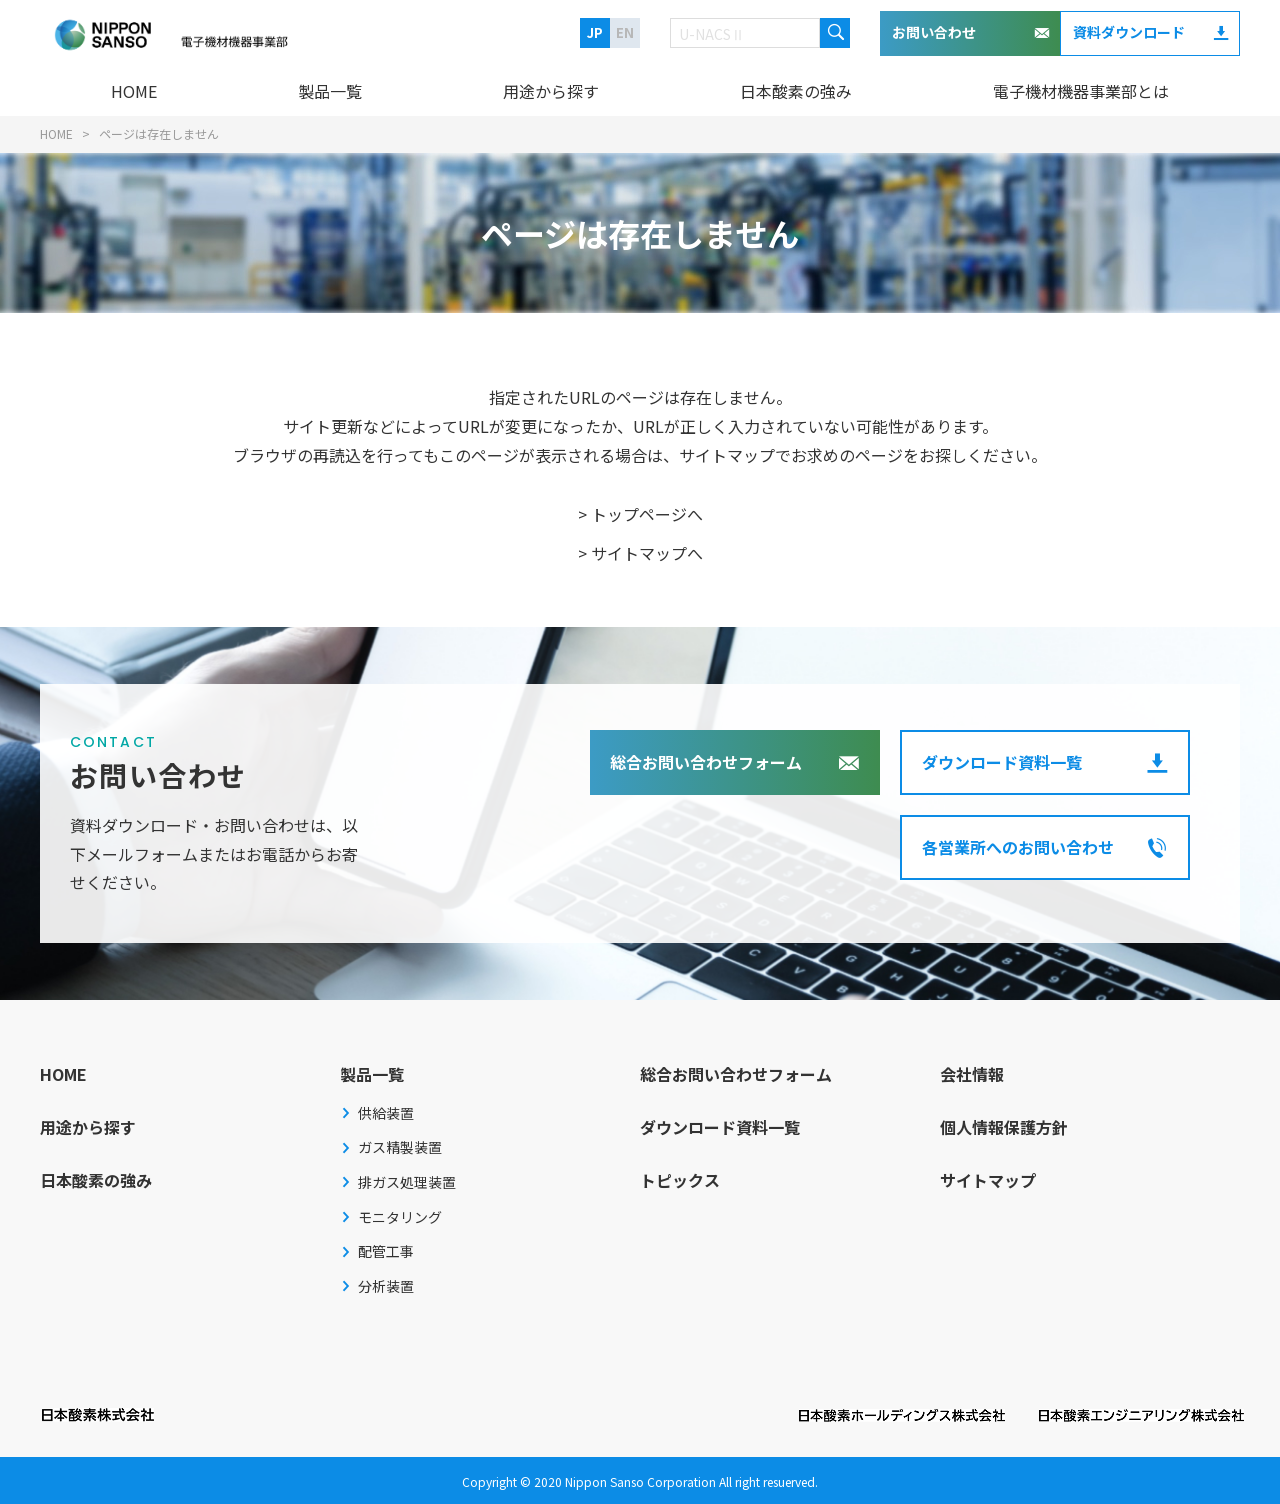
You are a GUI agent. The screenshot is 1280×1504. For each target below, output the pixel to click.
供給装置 (386, 1113)
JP (595, 32)
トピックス (680, 1180)
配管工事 (386, 1251)
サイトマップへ (647, 553)
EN (625, 32)
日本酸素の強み (796, 91)
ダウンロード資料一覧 (1002, 762)
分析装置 (386, 1286)
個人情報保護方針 (1004, 1127)
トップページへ (647, 514)
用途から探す (551, 91)
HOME (134, 91)
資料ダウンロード (1129, 32)
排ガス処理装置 (407, 1182)
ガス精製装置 (400, 1147)
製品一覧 (330, 91)
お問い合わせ (934, 32)
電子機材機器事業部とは (1081, 91)
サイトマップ (988, 1180)
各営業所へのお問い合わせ (1018, 847)
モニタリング (400, 1217)
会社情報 (972, 1074)
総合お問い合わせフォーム (706, 762)
